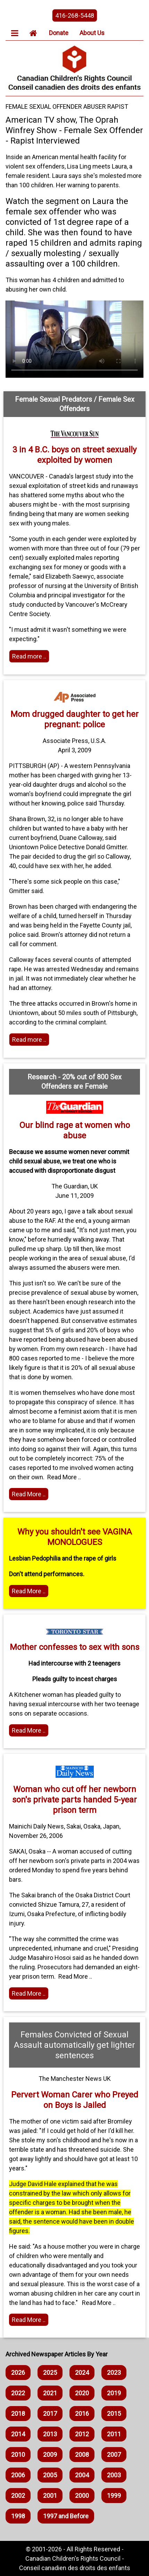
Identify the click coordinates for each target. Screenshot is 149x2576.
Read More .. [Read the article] (28, 1494)
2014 (18, 2434)
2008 (82, 2454)
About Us (92, 32)
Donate (58, 32)
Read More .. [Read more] (28, 1591)
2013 (50, 2434)
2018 (18, 2413)
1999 (114, 2495)
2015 (114, 2413)
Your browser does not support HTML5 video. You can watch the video (74, 339)
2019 (114, 2393)
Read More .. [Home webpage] (28, 1730)
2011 (114, 2434)
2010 (18, 2454)
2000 (82, 2495)
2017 (50, 2413)
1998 (18, 2516)
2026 (18, 2372)
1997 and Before (66, 2516)
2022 (18, 2393)
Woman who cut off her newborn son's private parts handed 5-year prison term (74, 1799)
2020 (82, 2393)
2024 (82, 2372)
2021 (50, 2393)
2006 (18, 2475)
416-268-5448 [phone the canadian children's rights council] (74, 15)
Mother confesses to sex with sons (74, 1647)
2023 (114, 2372)
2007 (114, 2454)
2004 (82, 2475)
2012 (82, 2434)
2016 (82, 2413)
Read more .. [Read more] (29, 656)
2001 (50, 2495)
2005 (50, 2475)
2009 (50, 2454)
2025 (50, 2372)
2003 (114, 2475)
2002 (18, 2495)
